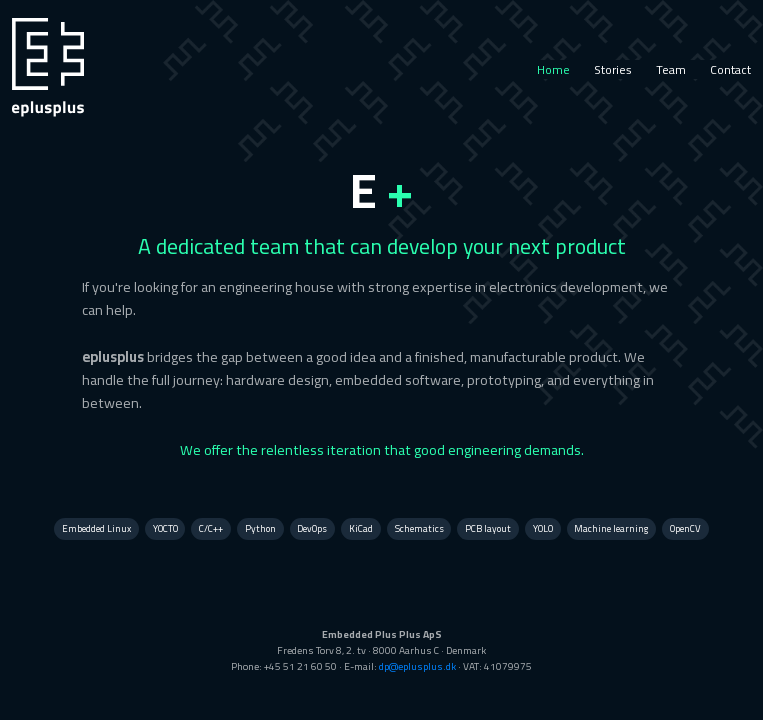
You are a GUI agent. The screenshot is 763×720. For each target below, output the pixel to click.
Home (553, 69)
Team (671, 69)
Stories (613, 69)
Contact (730, 69)
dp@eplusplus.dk (417, 666)
